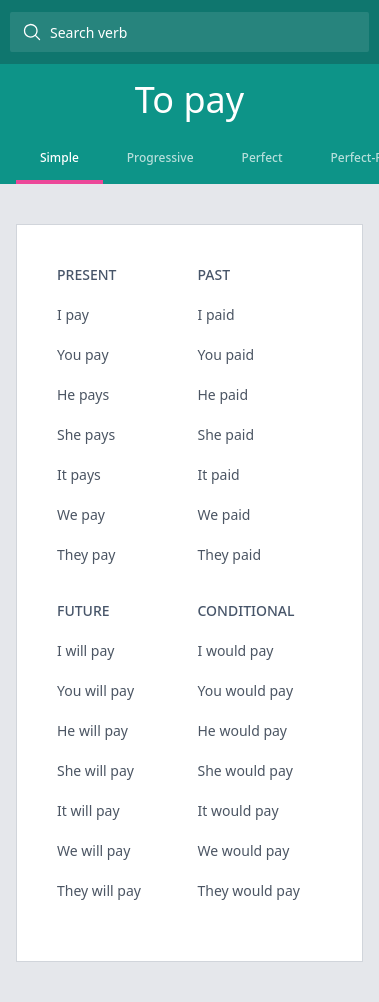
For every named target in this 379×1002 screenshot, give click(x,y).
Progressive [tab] (160, 157)
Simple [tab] (59, 157)
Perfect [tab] (262, 157)
